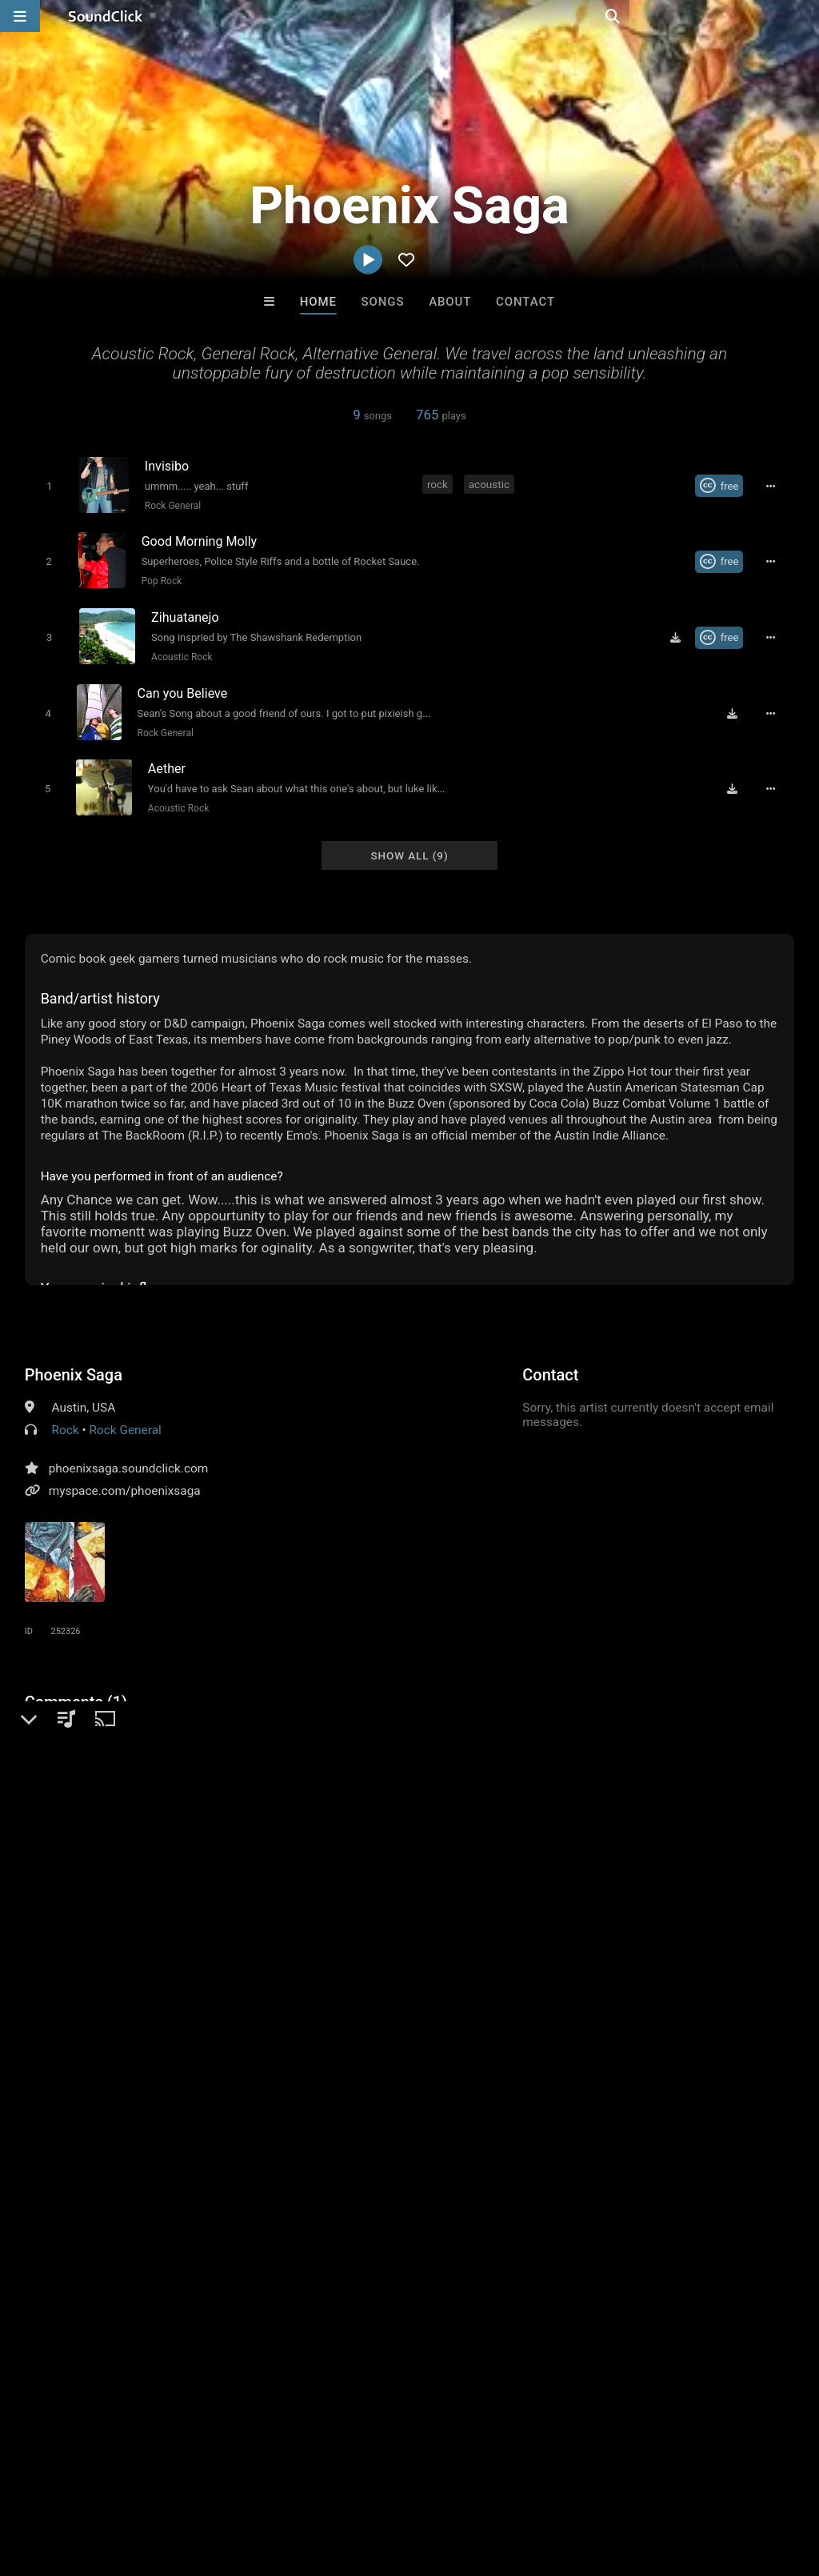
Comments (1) (76, 1688)
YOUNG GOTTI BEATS (477, 2235)
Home (318, 301)
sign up (88, 1841)
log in (146, 1841)
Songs (383, 301)
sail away (363, 1942)
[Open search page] (803, 16)
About (450, 301)
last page (485, 1942)
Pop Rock (160, 577)
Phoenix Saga (73, 1361)
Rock (65, 1416)
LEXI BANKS (607, 2235)
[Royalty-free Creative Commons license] (724, 486)
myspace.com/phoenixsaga (125, 1477)
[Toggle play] (47, 485)
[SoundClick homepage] (105, 16)
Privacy (382, 2481)
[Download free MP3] (680, 631)
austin (265, 1942)
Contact (525, 301)
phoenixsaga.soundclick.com (129, 1455)
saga (311, 1942)
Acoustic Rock (179, 650)
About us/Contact (142, 2481)
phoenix (148, 1942)
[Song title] (275, 465)
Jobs (219, 2481)
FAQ (67, 2481)
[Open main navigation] (20, 16)
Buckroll (212, 2235)
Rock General (170, 505)
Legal (431, 2481)
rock (439, 484)
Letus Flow (343, 2235)
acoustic (490, 484)
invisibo (424, 1942)
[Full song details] (775, 486)
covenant (210, 1942)
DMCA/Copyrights (297, 2481)
